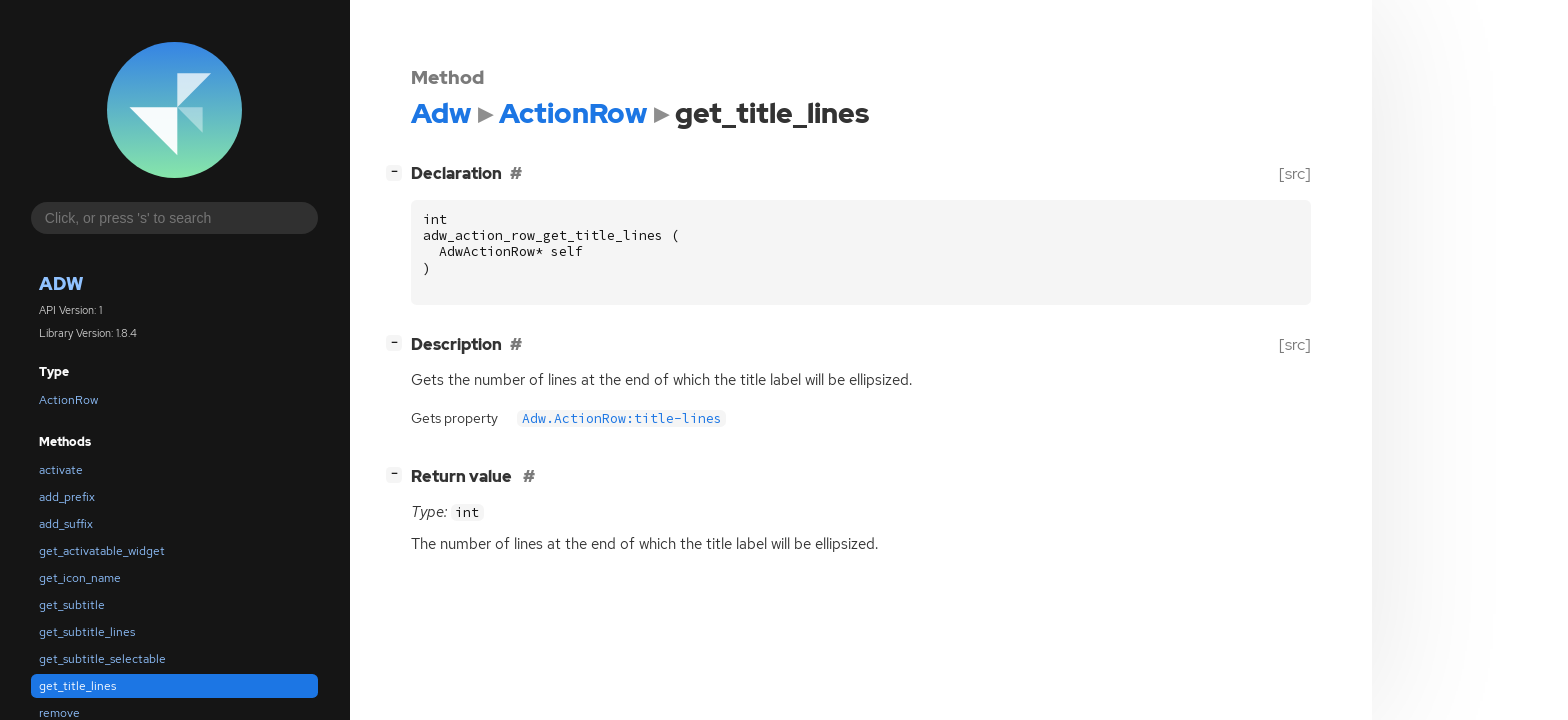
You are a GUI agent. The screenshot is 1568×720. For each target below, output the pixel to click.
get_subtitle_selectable (102, 659)
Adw (61, 283)
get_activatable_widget (102, 551)
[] (398, 171)
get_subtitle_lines (87, 632)
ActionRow (68, 400)
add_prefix (67, 497)
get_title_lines (77, 686)
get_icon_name (80, 578)
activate (61, 470)
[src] (1295, 173)
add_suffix (66, 524)
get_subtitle (72, 605)
